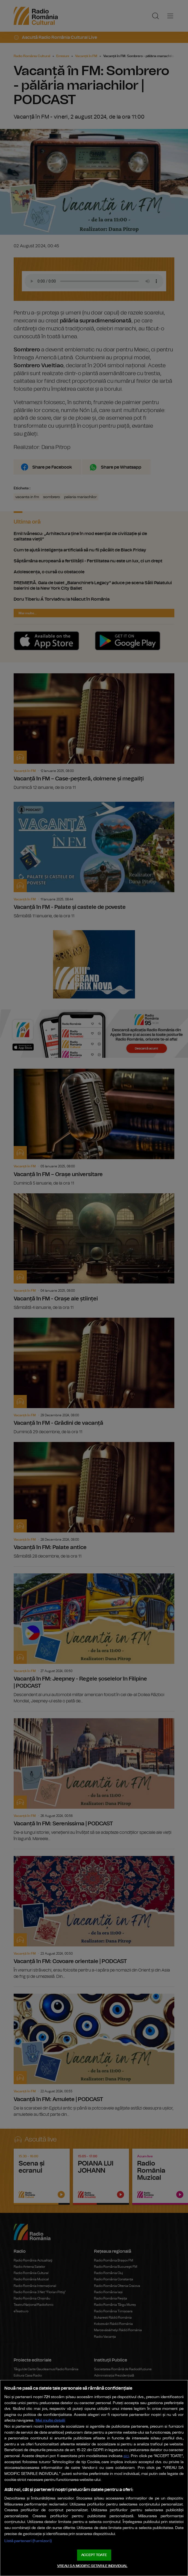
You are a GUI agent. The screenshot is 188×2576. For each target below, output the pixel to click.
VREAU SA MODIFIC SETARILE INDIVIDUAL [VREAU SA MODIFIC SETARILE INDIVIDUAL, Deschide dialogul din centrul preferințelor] (92, 2566)
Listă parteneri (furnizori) (28, 2541)
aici (126, 2456)
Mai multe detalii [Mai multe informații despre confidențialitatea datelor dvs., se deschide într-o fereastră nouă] (50, 2420)
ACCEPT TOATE (94, 2555)
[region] (94, 2478)
